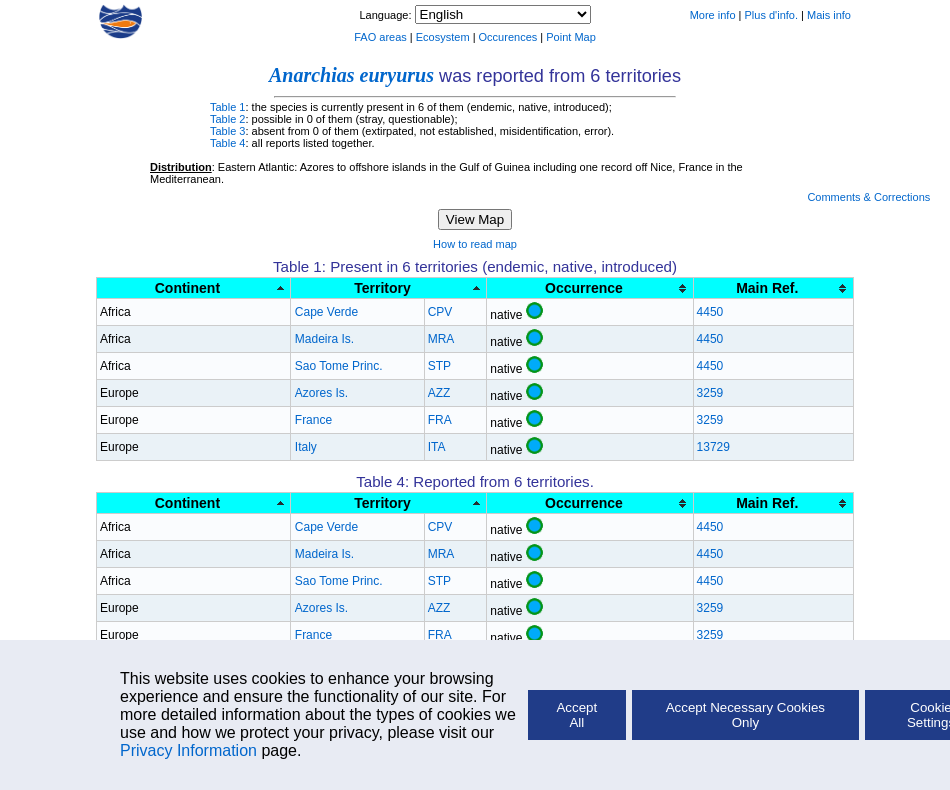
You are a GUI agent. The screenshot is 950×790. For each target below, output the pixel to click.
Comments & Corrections (868, 197)
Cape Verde (326, 312)
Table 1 (227, 107)
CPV (440, 312)
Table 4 (227, 143)
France (313, 420)
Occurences (508, 37)
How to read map (475, 244)
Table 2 (227, 119)
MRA (441, 339)
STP (439, 366)
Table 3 (227, 131)
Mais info (829, 15)
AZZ (439, 393)
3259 (710, 393)
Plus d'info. (771, 15)
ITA (437, 447)
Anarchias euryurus (351, 75)
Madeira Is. (324, 339)
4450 (710, 312)
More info (713, 15)
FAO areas (380, 37)
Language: (386, 15)
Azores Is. (321, 393)
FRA (440, 420)
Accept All (576, 715)
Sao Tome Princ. (339, 366)
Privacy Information (188, 750)
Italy (306, 447)
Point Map (571, 37)
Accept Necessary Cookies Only (745, 715)
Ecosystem (443, 37)
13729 (713, 447)
